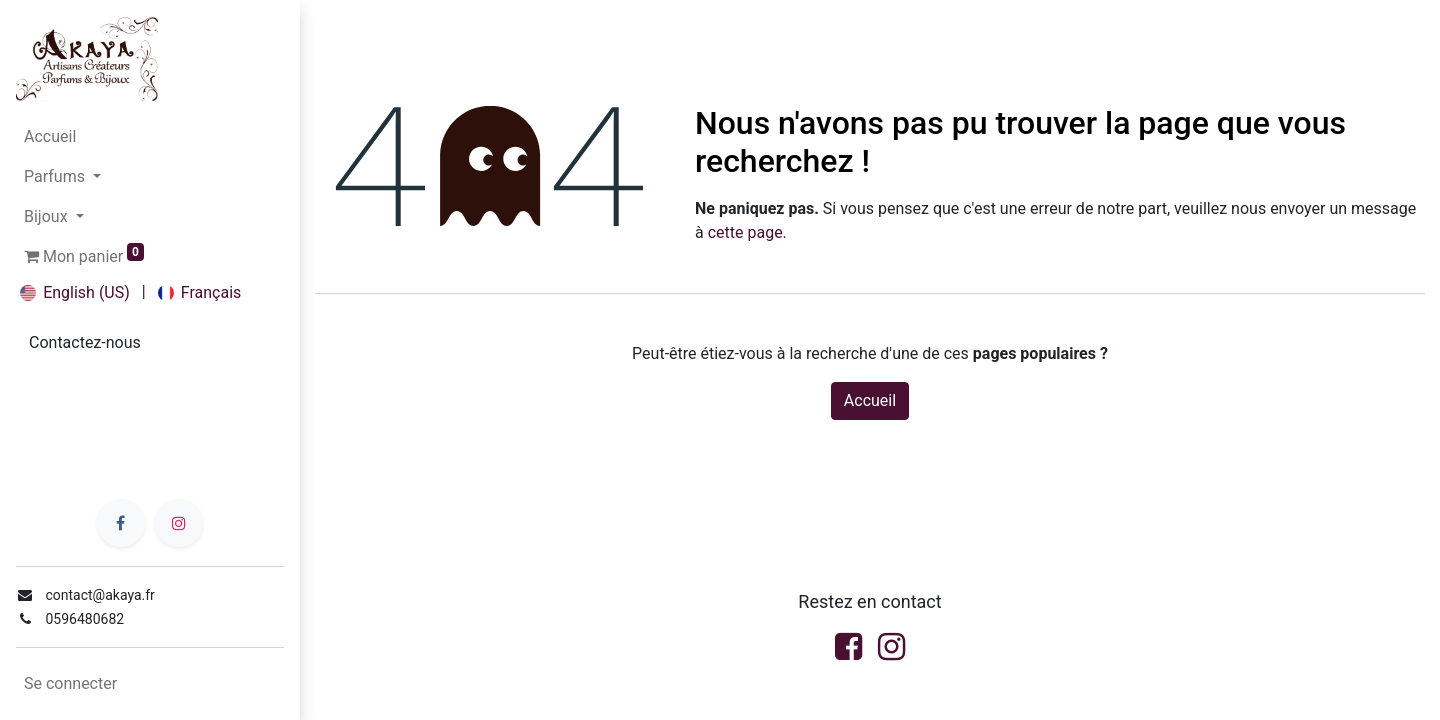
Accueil (870, 400)
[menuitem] (150, 137)
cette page (745, 232)
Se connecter (70, 683)
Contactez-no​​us (85, 342)
